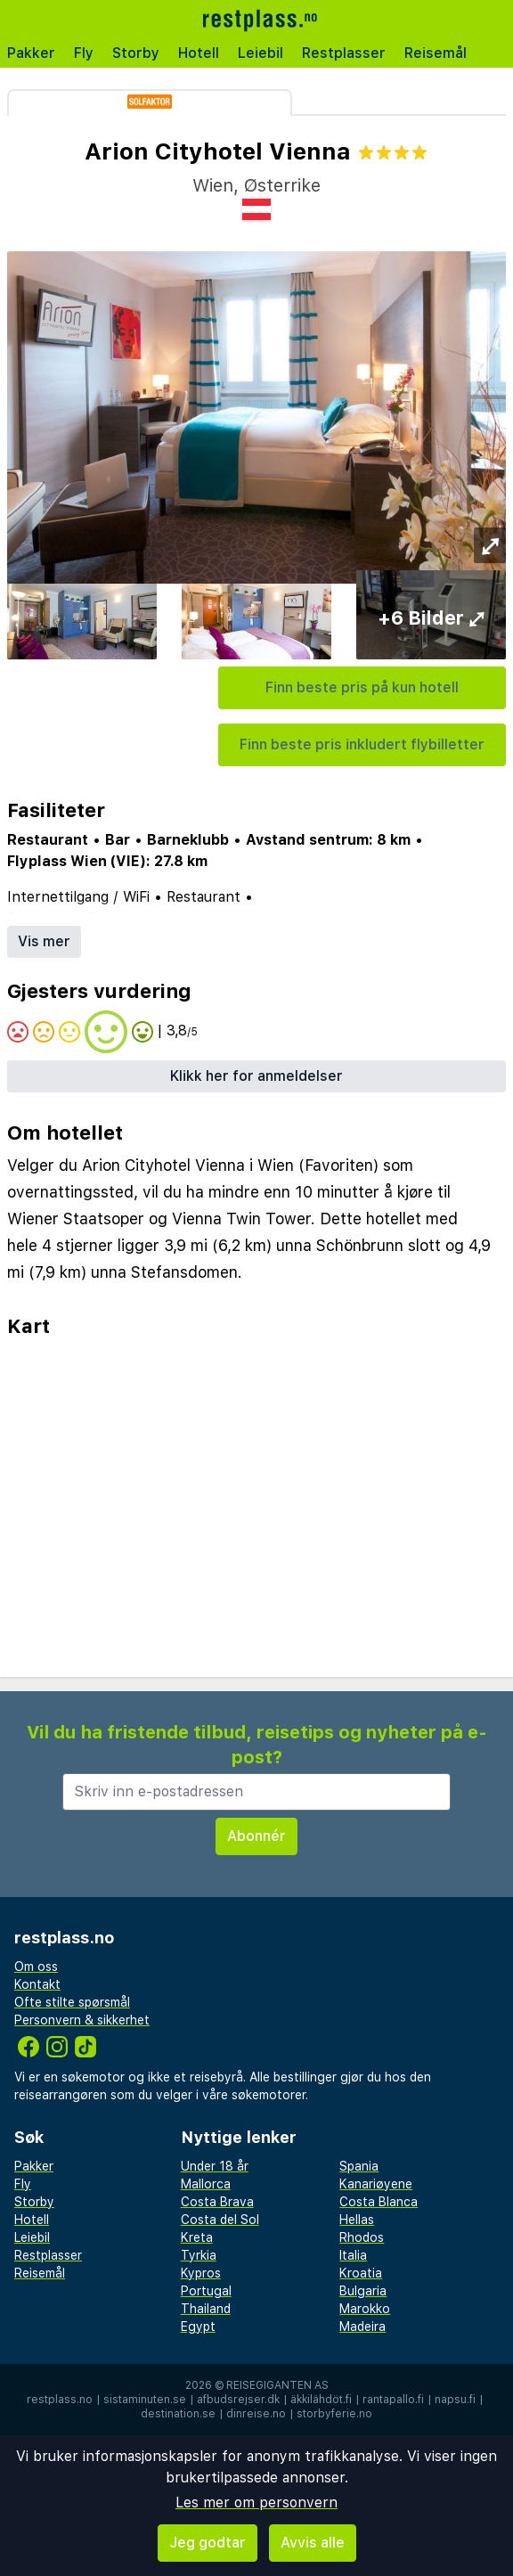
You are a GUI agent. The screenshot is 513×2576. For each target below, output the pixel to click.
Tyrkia (198, 2255)
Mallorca (206, 2184)
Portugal (206, 2291)
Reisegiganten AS (277, 2385)
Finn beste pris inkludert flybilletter (362, 744)
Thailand (206, 2309)
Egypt (198, 2326)
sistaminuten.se (144, 2399)
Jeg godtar (207, 2542)
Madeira (362, 2326)
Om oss (36, 1966)
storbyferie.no (334, 2414)
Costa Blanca (378, 2202)
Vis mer (44, 941)
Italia (353, 2255)
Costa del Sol (220, 2219)
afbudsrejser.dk (238, 2399)
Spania (359, 2166)
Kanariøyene (375, 2184)
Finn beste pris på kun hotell (362, 687)
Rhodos (361, 2237)
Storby (135, 53)
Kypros (201, 2273)
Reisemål (435, 53)
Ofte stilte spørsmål (72, 2002)
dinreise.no (256, 2414)
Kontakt (37, 1984)
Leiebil (260, 53)
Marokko (364, 2309)
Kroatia (360, 2273)
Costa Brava (217, 2202)
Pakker (31, 53)
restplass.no (60, 2399)
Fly (84, 53)
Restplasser (344, 53)
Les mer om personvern (256, 2502)
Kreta (197, 2237)
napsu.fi (455, 2399)
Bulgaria (363, 2291)
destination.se (178, 2414)
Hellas (356, 2219)
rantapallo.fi (393, 2399)
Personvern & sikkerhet (82, 2020)
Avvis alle (313, 2542)
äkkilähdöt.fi (321, 2399)
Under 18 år (214, 2166)
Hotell (198, 53)
